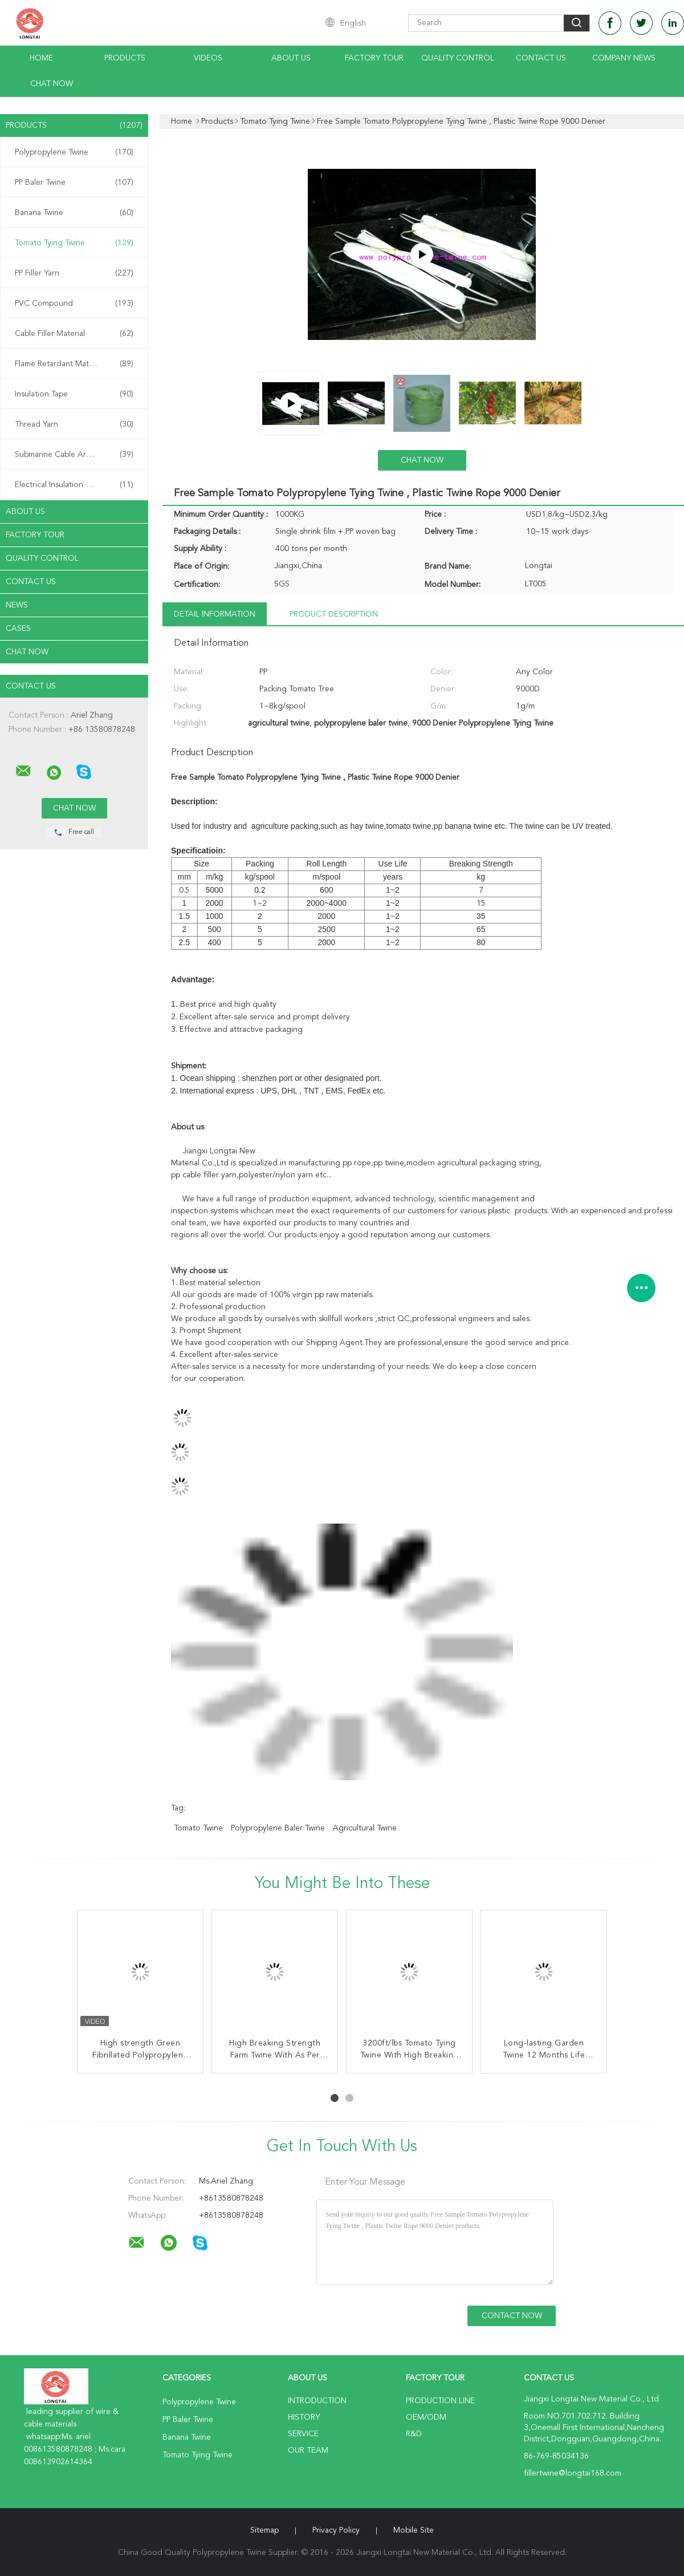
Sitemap (264, 2530)
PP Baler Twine (74, 182)
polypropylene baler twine (278, 1828)
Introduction (317, 2401)
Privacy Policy (336, 2530)
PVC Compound (74, 303)
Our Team (308, 2451)
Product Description (334, 614)
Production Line (440, 2401)
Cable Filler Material (74, 333)
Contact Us (541, 58)
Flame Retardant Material (74, 364)
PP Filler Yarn (74, 273)
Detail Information (214, 614)
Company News (624, 58)
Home (41, 58)
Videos (208, 58)
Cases (18, 629)
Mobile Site (413, 2530)
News (17, 605)
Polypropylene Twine (74, 152)
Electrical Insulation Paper (74, 485)
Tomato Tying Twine (74, 243)
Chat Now (51, 84)
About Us (291, 58)
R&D (414, 2434)
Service (303, 2434)
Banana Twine (74, 212)
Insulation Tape (74, 394)
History (304, 2417)
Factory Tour (374, 58)
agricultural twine (365, 1828)
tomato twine (198, 1828)
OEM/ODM (426, 2417)
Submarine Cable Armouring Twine (77, 454)
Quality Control (457, 58)
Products (124, 58)
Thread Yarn (74, 424)
